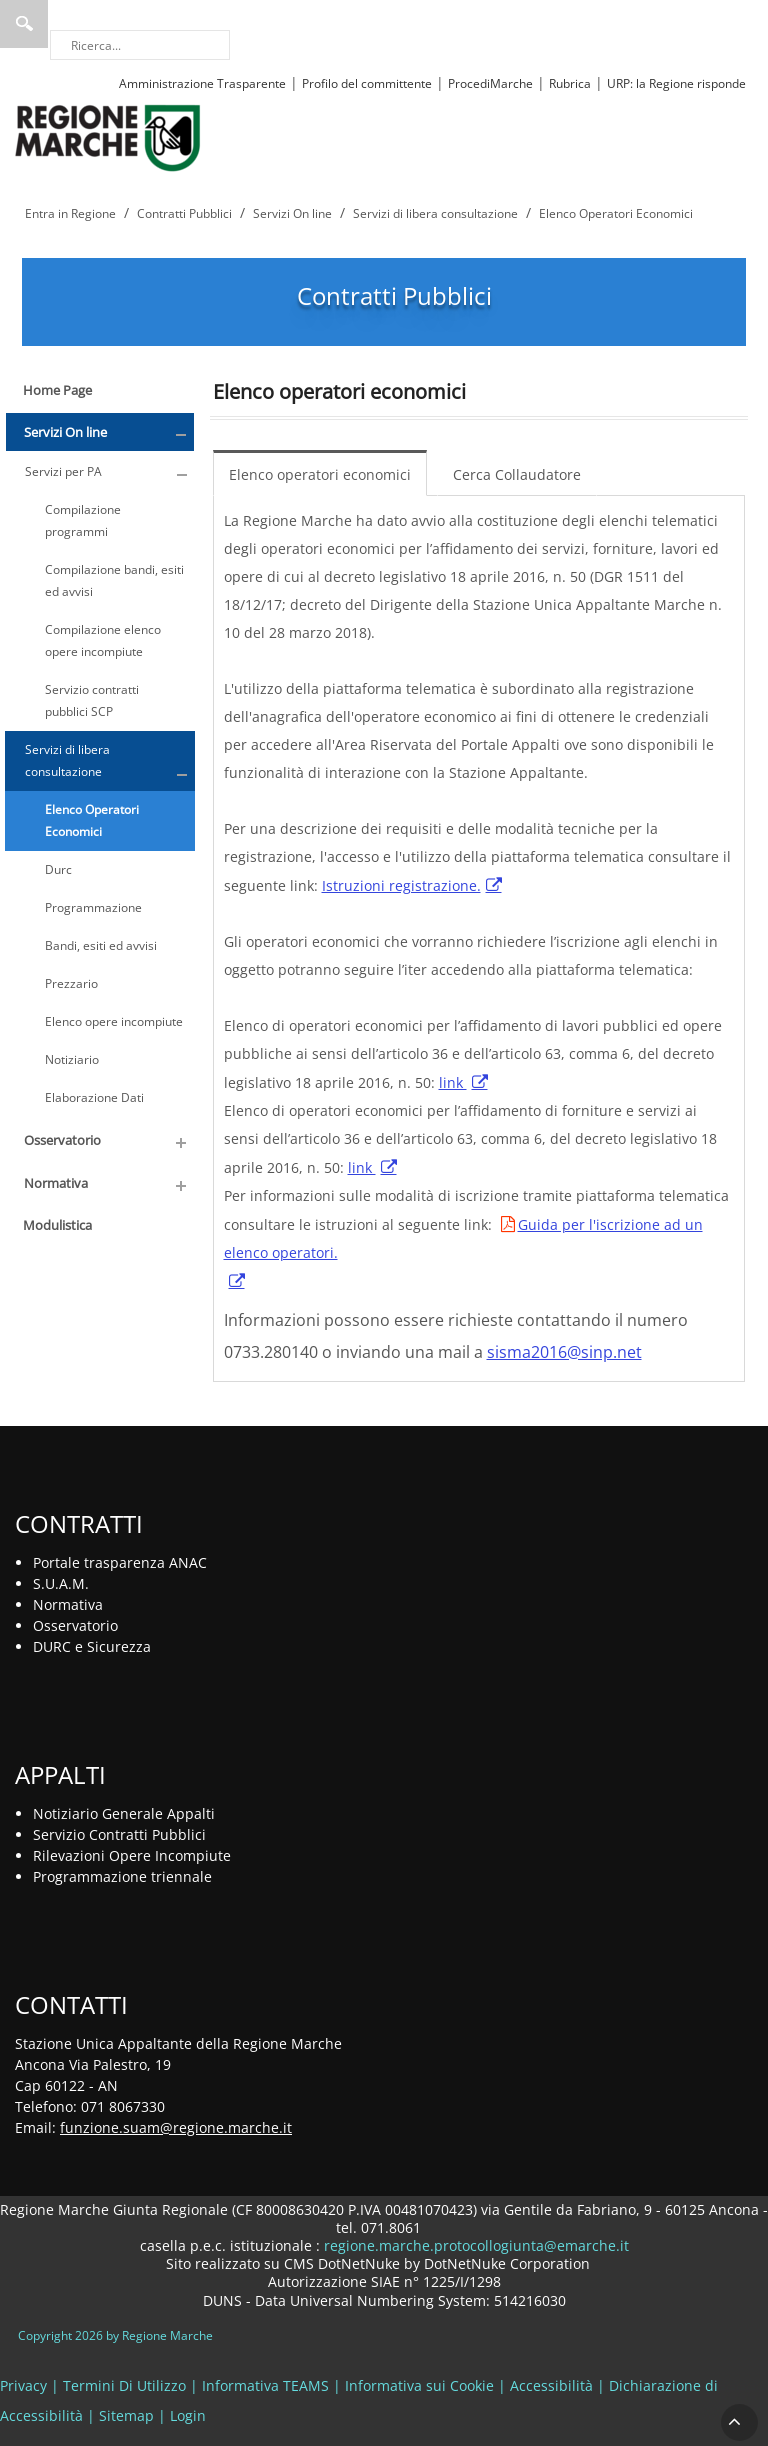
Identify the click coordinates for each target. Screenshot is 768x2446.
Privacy (23, 2385)
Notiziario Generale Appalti (124, 1813)
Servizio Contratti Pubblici (119, 1834)
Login (188, 2415)
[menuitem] (325, 473)
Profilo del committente (367, 83)
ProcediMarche (490, 83)
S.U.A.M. (61, 1583)
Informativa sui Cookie (419, 2385)
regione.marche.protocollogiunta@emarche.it (474, 2245)
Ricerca (24, 24)
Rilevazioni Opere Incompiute (132, 1855)
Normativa (68, 1604)
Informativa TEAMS (265, 2385)
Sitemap (126, 2415)
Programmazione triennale (122, 1876)
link (453, 1082)
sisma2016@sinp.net (564, 1352)
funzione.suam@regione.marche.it (176, 2127)
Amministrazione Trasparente (202, 83)
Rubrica (570, 83)
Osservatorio (75, 1625)
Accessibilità (551, 2385)
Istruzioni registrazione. (401, 885)
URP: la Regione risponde (676, 83)
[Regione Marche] (108, 136)
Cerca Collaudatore (517, 474)
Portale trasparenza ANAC (120, 1562)
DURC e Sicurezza (92, 1646)
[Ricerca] (140, 45)
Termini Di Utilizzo (124, 2385)
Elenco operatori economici (320, 474)
